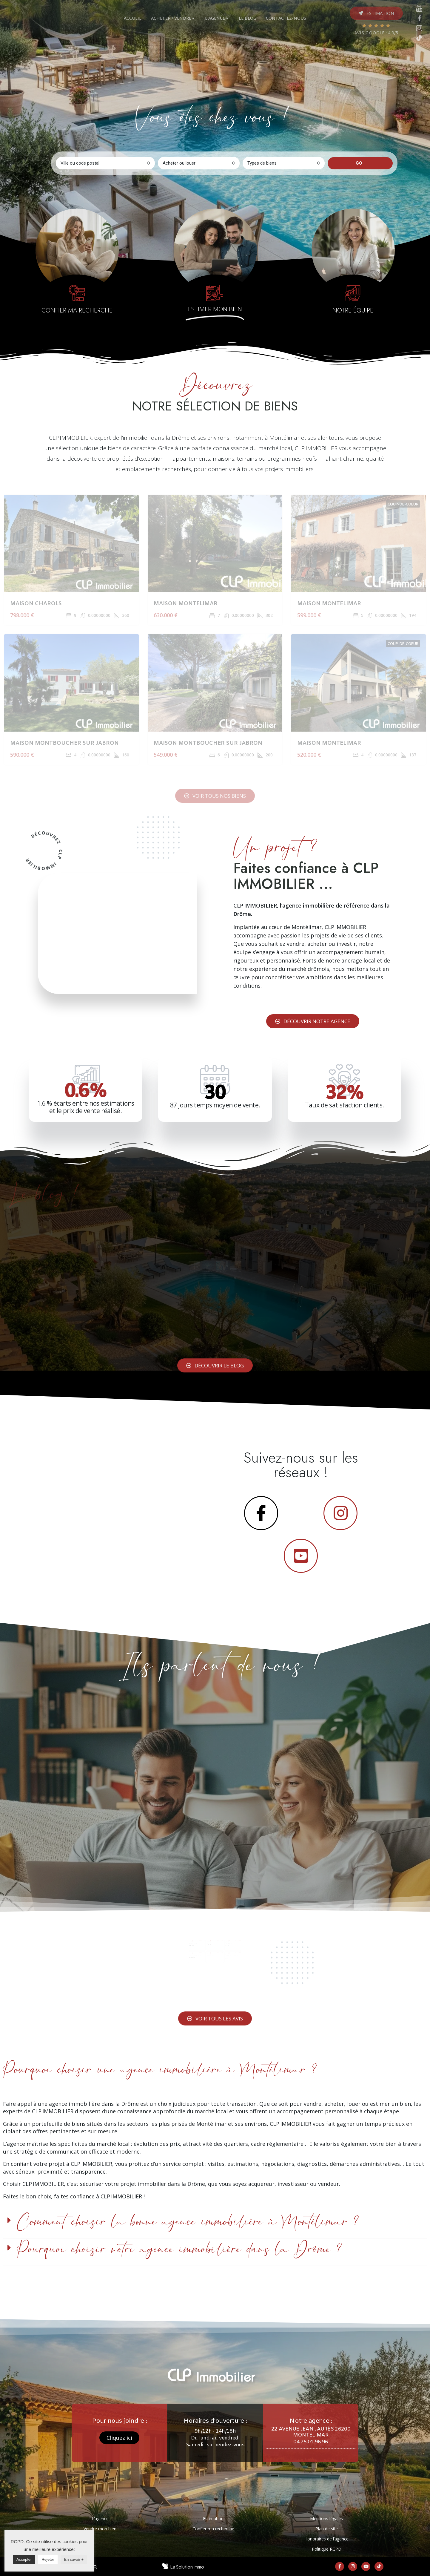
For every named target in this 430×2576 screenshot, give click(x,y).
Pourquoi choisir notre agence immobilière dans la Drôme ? (179, 2249)
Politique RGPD (326, 2549)
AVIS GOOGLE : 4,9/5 (376, 33)
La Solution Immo (187, 2567)
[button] (376, 13)
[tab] (133, 18)
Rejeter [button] (47, 2559)
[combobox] (105, 163)
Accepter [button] (24, 2559)
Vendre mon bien (100, 2528)
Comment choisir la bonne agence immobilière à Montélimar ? (188, 2222)
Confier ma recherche (213, 2528)
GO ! (360, 163)
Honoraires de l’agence (326, 2539)
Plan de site (326, 2528)
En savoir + (74, 2559)
